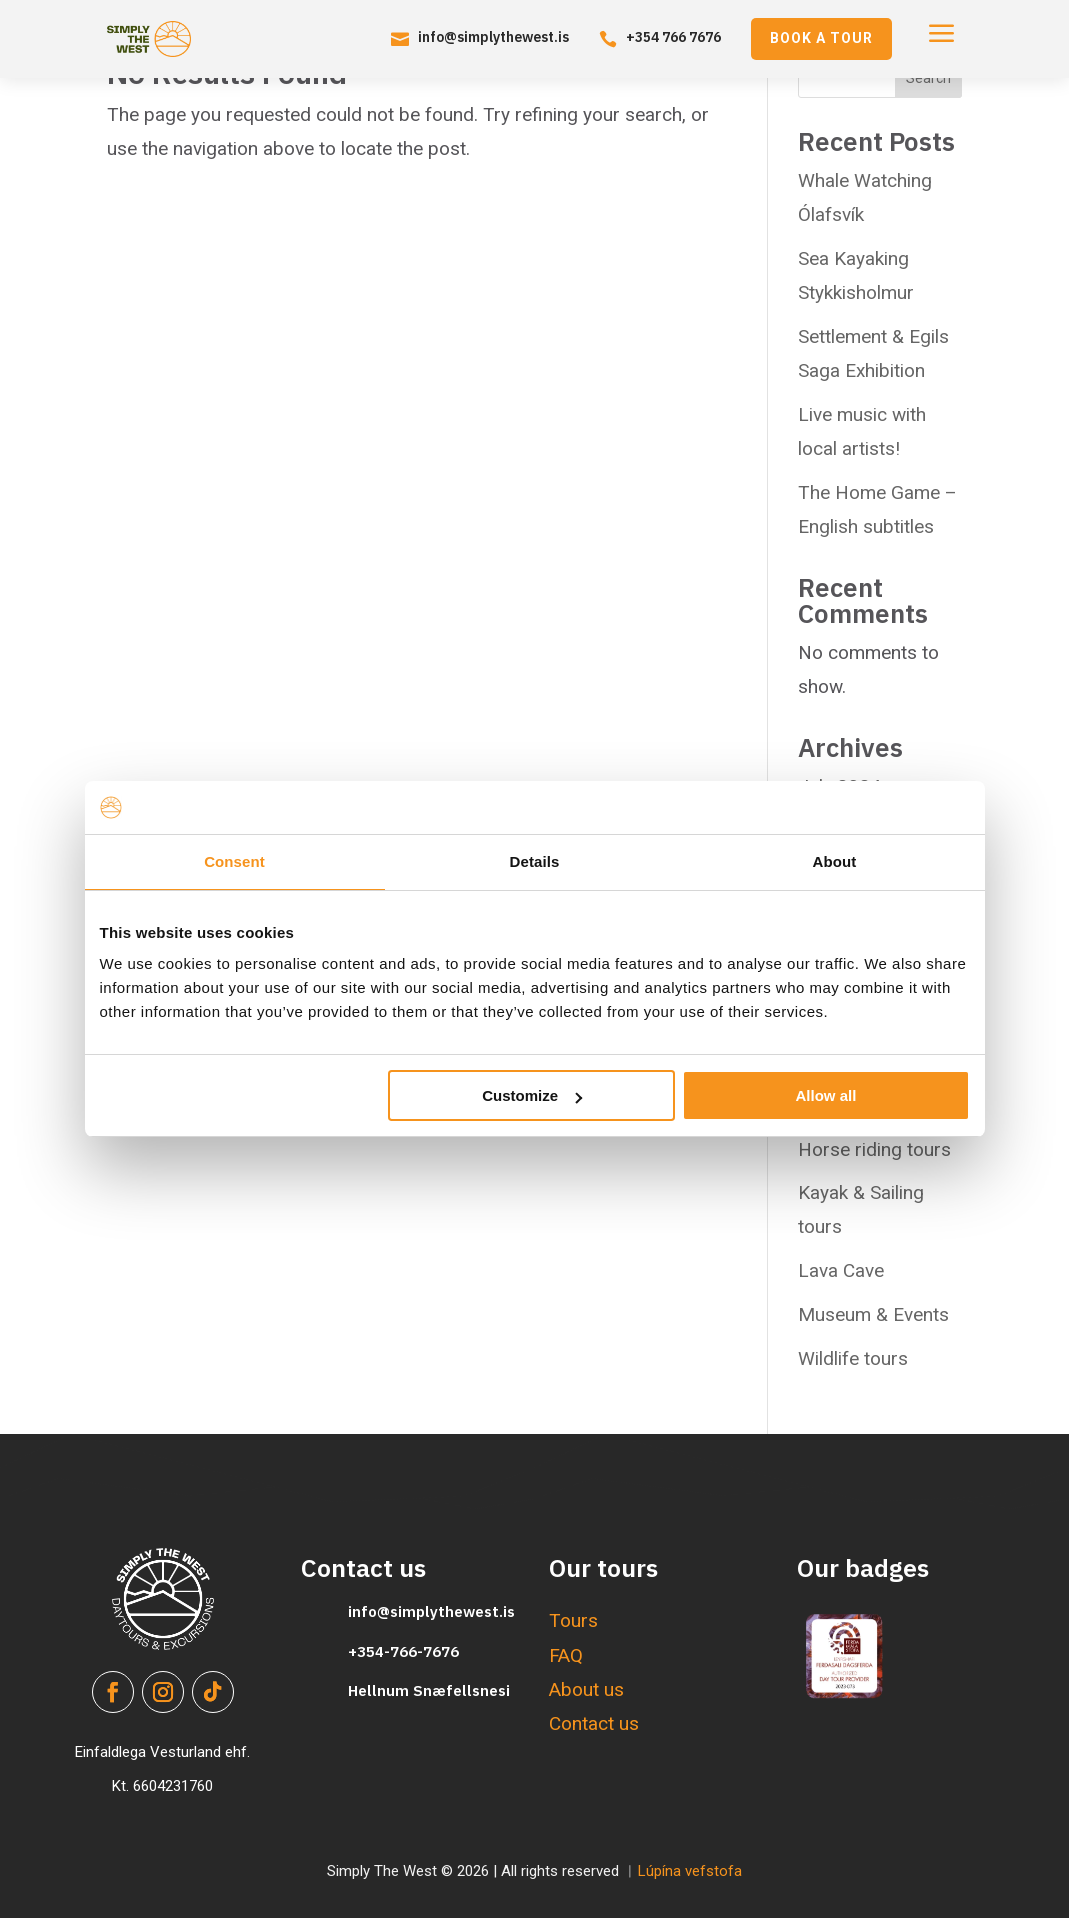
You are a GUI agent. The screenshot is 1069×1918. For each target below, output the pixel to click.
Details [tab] (535, 861)
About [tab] (835, 861)
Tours (573, 1620)
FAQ (566, 1655)
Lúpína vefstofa (690, 1871)
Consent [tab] (234, 861)
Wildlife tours (853, 1358)
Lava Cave (841, 1270)
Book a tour (821, 38)
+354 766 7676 (673, 37)
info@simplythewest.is (493, 37)
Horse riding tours (874, 1149)
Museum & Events (873, 1314)
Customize (532, 1095)
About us (586, 1689)
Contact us (594, 1723)
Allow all (826, 1095)
